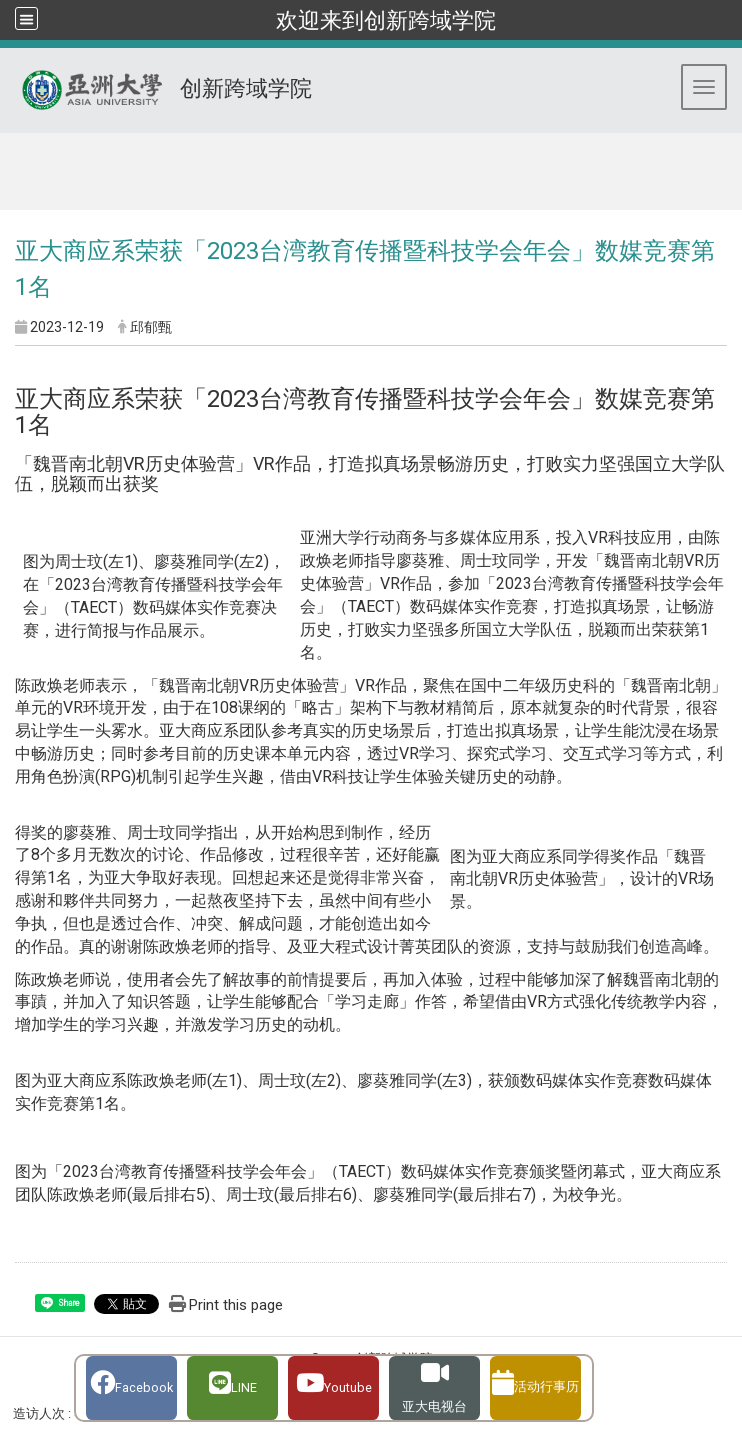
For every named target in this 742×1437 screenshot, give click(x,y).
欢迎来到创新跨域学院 (386, 20)
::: (8, 157)
